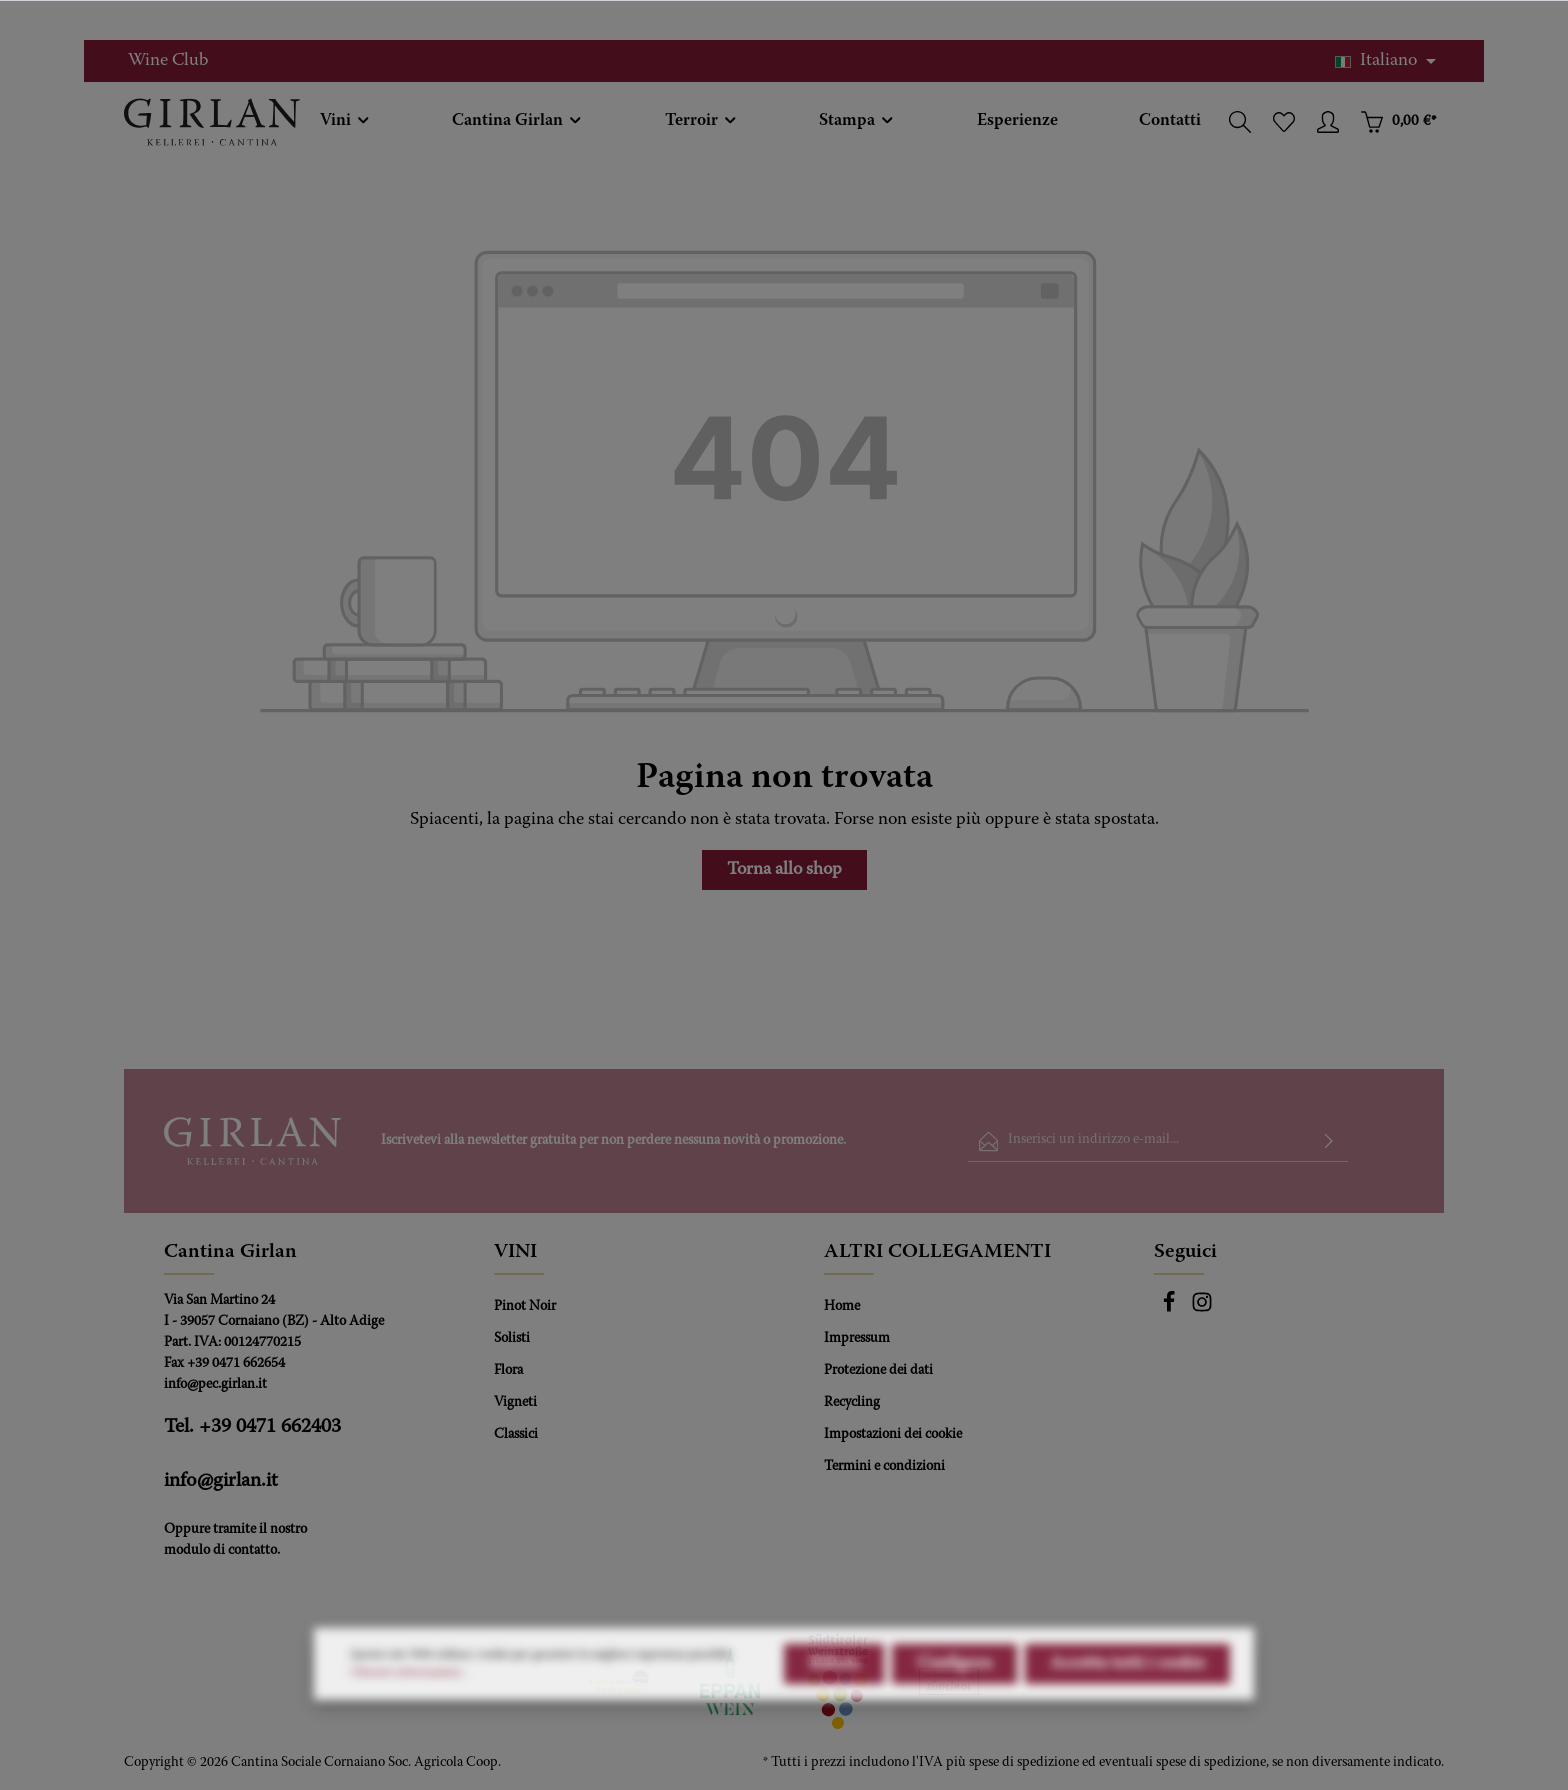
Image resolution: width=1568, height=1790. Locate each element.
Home (842, 1307)
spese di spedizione (1024, 1763)
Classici (516, 1435)
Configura (954, 1712)
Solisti (512, 1339)
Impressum (857, 1339)
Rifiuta (834, 1712)
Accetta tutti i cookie (1127, 1712)
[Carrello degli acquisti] (1398, 122)
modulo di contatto (220, 1551)
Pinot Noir (525, 1307)
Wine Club (168, 61)
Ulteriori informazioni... (409, 1721)
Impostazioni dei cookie (893, 1435)
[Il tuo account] (1328, 122)
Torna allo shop (784, 870)
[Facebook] (1170, 1310)
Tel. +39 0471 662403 (252, 1427)
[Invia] (1329, 1141)
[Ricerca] (1240, 122)
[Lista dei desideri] (1284, 122)
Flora (508, 1371)
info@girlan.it (221, 1481)
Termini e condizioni (884, 1467)
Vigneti (515, 1403)
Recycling (852, 1403)
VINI (515, 1252)
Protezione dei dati (878, 1371)
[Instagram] (1202, 1310)
